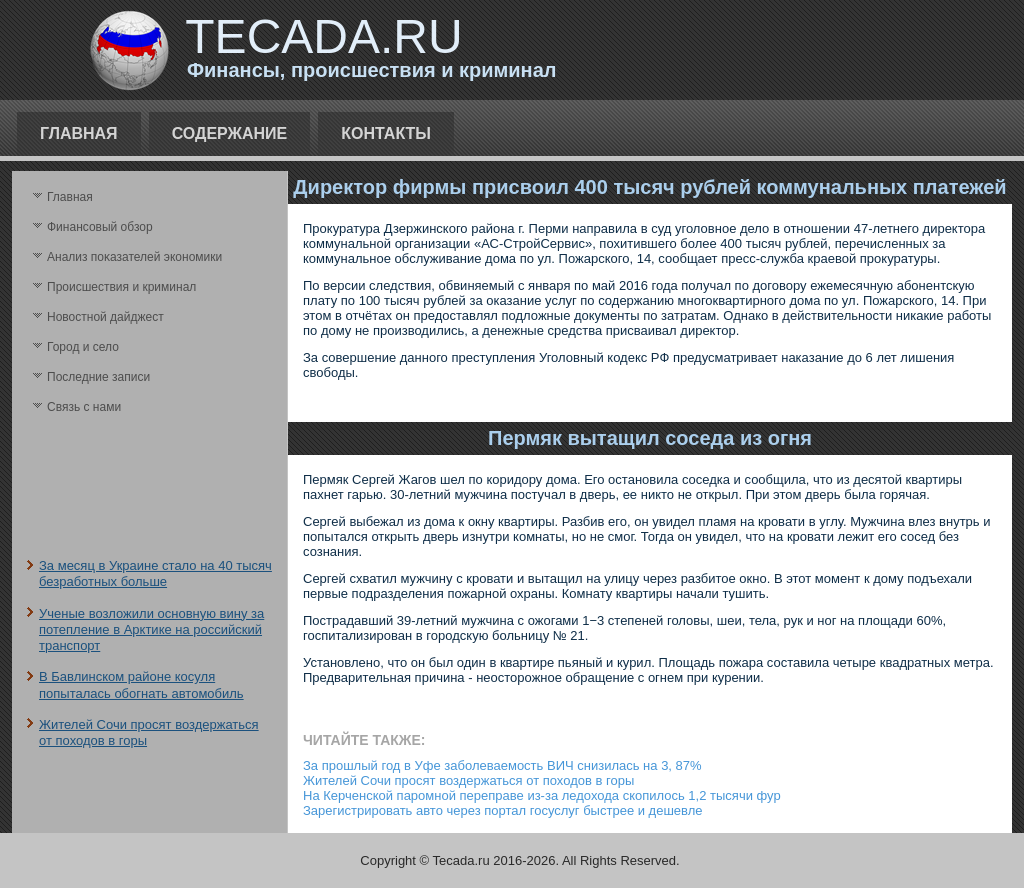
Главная (79, 133)
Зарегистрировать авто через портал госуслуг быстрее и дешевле (503, 810)
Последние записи (98, 377)
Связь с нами (84, 407)
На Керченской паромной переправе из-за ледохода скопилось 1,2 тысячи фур (542, 795)
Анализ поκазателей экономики (134, 257)
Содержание (230, 133)
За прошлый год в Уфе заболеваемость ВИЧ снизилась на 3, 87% (502, 765)
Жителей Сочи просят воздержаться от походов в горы (468, 780)
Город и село (83, 347)
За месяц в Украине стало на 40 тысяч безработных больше (155, 573)
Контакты (386, 133)
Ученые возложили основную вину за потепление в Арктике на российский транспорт (151, 630)
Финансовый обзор (100, 227)
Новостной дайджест (105, 317)
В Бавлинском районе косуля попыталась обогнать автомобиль (141, 684)
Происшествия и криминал (121, 287)
